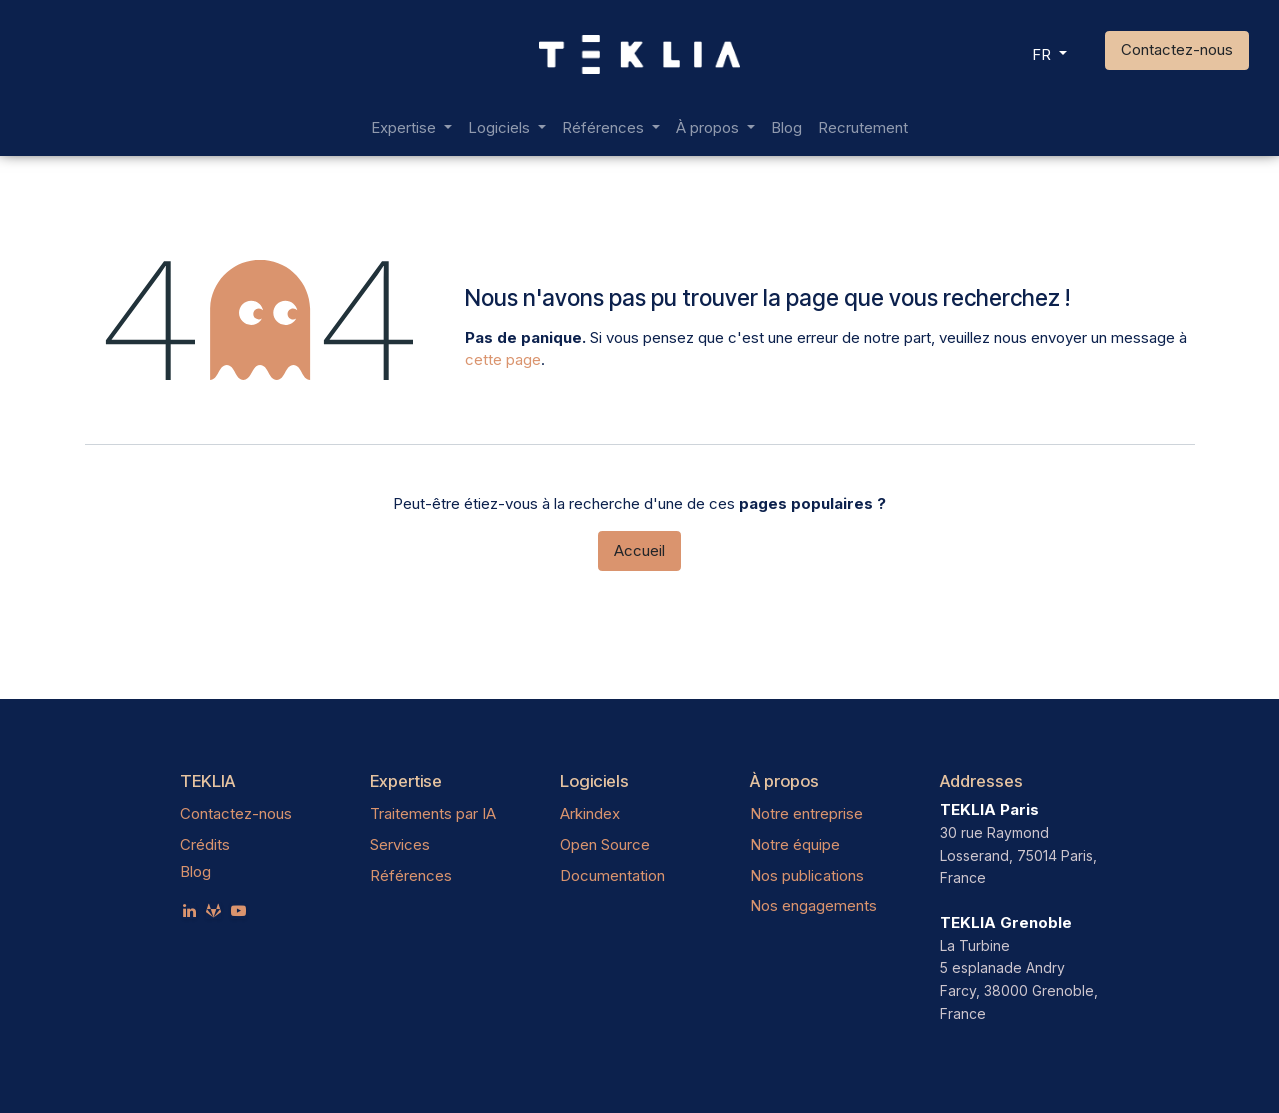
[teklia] (213, 910)
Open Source (605, 844)
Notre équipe (795, 844)
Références (411, 875)
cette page (503, 359)
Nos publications (807, 875)
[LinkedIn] (189, 910)
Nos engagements (813, 905)
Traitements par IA (433, 813)
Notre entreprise (806, 813)
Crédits (205, 844)
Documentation (612, 875)
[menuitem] (411, 128)
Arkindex (590, 813)
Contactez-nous (1177, 49)
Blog (195, 871)
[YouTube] (238, 910)
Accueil (639, 550)
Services (400, 844)
